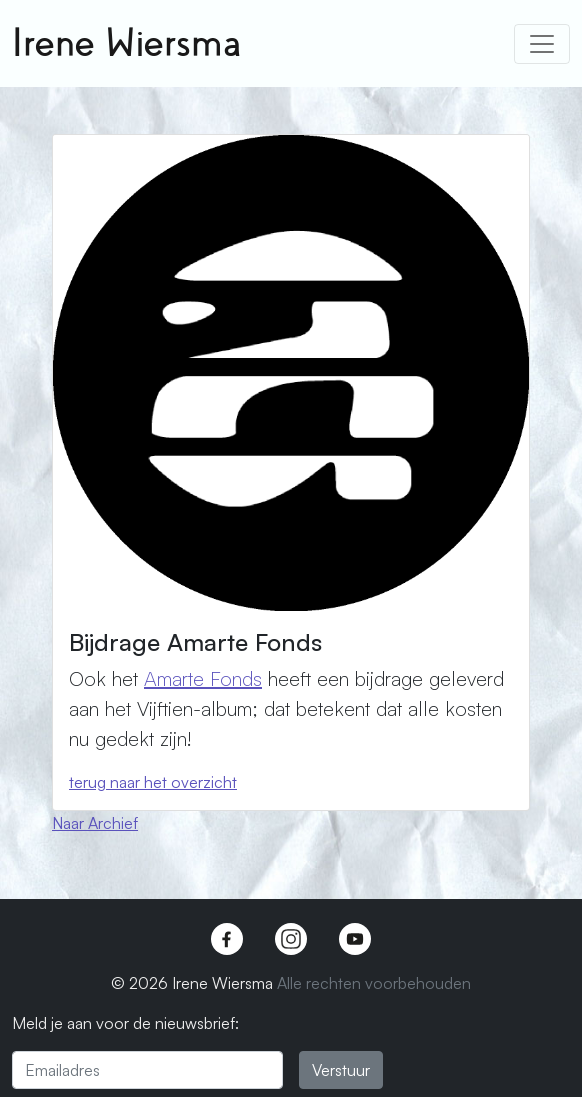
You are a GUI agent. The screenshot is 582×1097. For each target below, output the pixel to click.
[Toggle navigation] (542, 44)
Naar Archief (95, 823)
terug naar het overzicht (153, 782)
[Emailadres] (147, 1070)
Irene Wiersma (126, 43)
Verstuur (341, 1070)
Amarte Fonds (203, 678)
